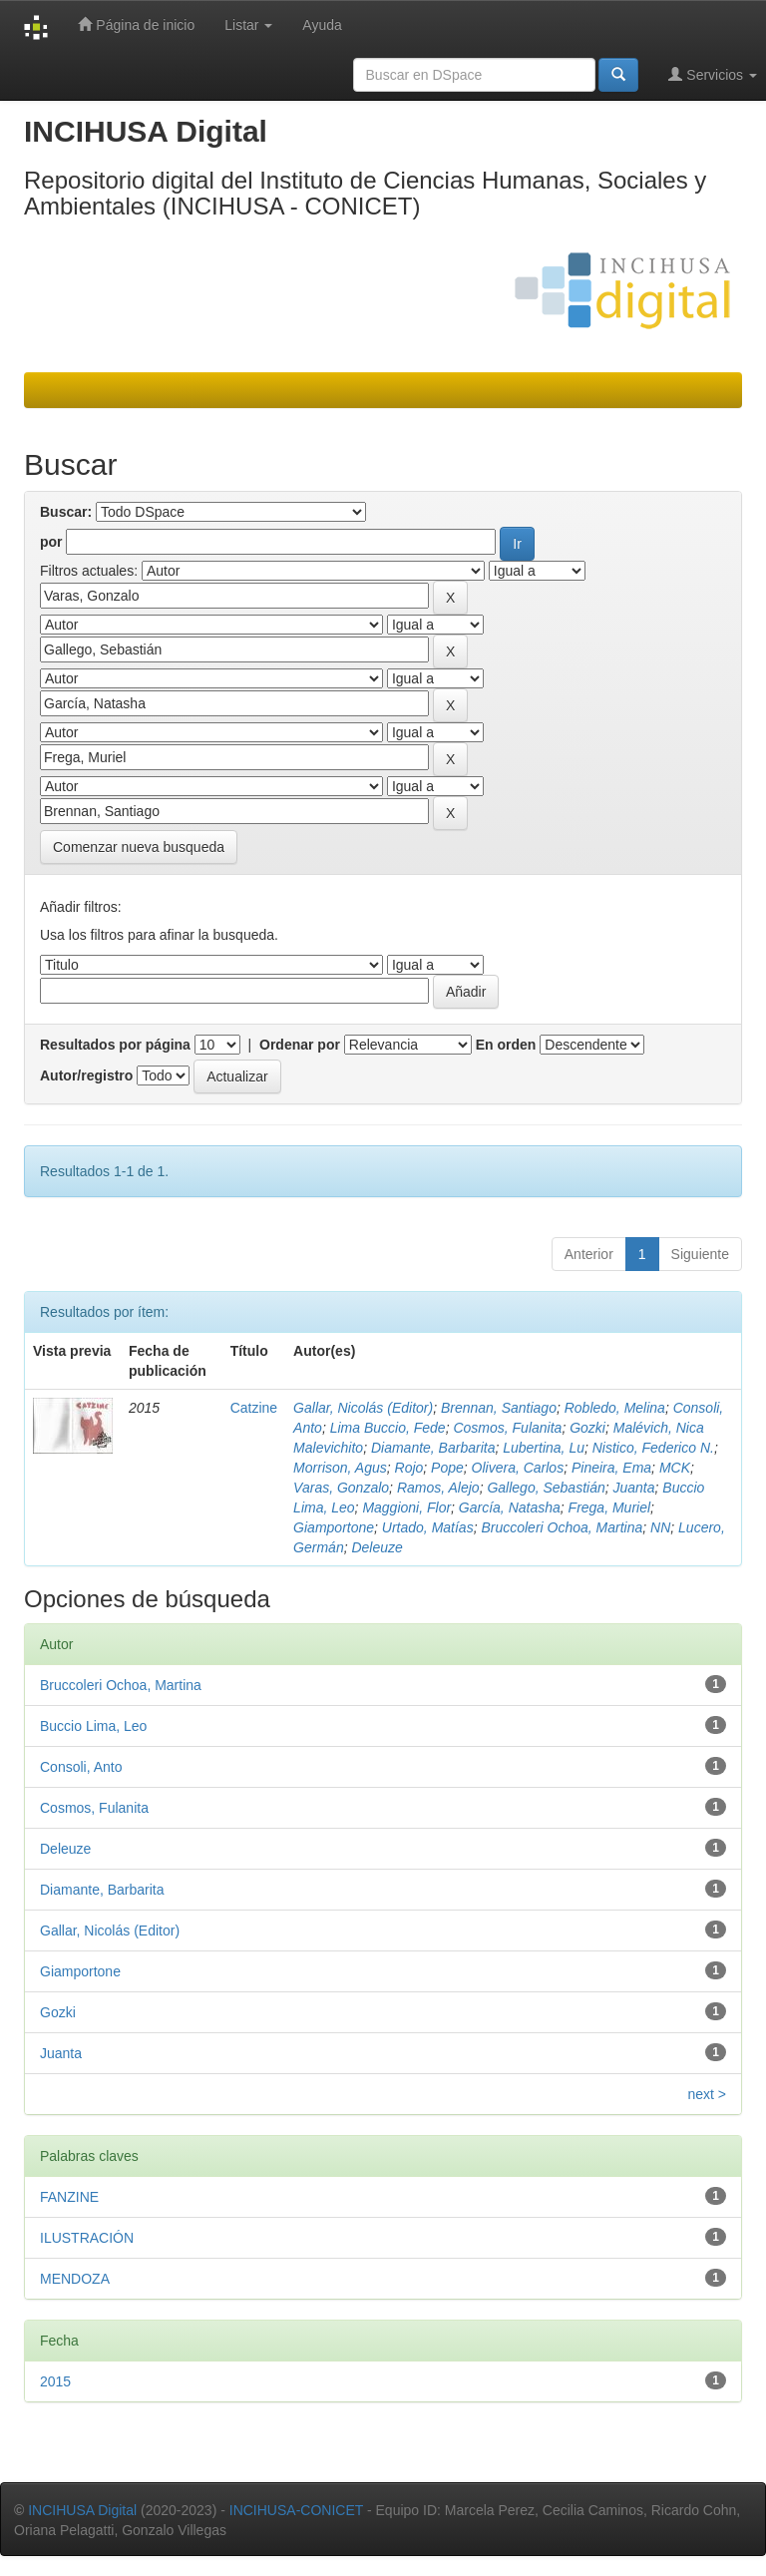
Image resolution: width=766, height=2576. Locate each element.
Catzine (253, 1408)
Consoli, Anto (81, 1767)
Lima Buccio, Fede (388, 1428)
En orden (506, 1045)
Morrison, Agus (340, 1468)
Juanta (634, 1488)
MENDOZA (75, 2279)
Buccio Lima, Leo (93, 1726)
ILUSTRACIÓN (87, 2238)
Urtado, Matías (428, 1527)
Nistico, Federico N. (653, 1448)
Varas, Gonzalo (341, 1488)
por (51, 542)
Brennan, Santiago (499, 1408)
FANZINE (69, 2197)
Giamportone (333, 1527)
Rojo (409, 1468)
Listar (248, 25)
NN (660, 1527)
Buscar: (66, 512)
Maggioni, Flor (406, 1507)
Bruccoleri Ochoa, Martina (561, 1527)
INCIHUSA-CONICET (296, 2510)
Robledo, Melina (615, 1408)
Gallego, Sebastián (545, 1488)
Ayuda (321, 25)
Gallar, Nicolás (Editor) (363, 1408)
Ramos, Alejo (438, 1488)
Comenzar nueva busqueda (138, 847)
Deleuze (376, 1547)
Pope (447, 1468)
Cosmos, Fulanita (507, 1428)
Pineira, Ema (611, 1468)
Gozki (587, 1428)
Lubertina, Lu (543, 1448)
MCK (674, 1468)
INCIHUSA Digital (82, 2510)
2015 (55, 2381)
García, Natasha (510, 1507)
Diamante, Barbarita (433, 1448)
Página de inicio (136, 24)
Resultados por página (115, 1045)
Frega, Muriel (609, 1507)
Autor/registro (86, 1075)
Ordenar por (299, 1045)
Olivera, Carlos (518, 1468)
